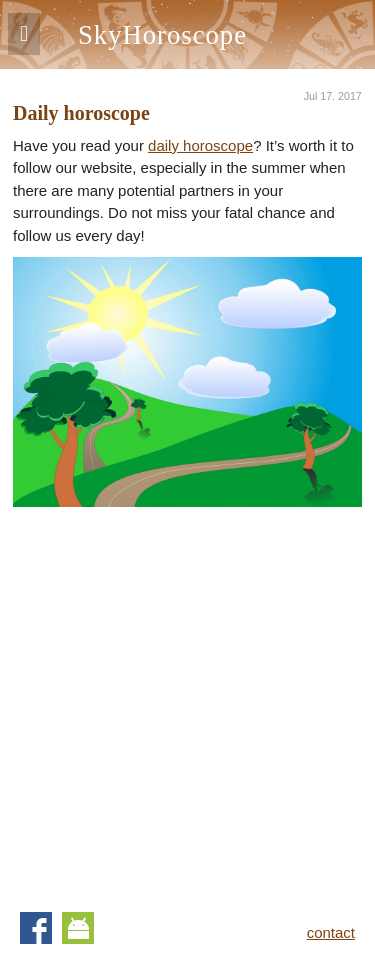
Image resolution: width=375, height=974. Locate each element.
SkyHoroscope (162, 35)
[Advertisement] (187, 694)
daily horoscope (200, 145)
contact (331, 932)
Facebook (36, 928)
